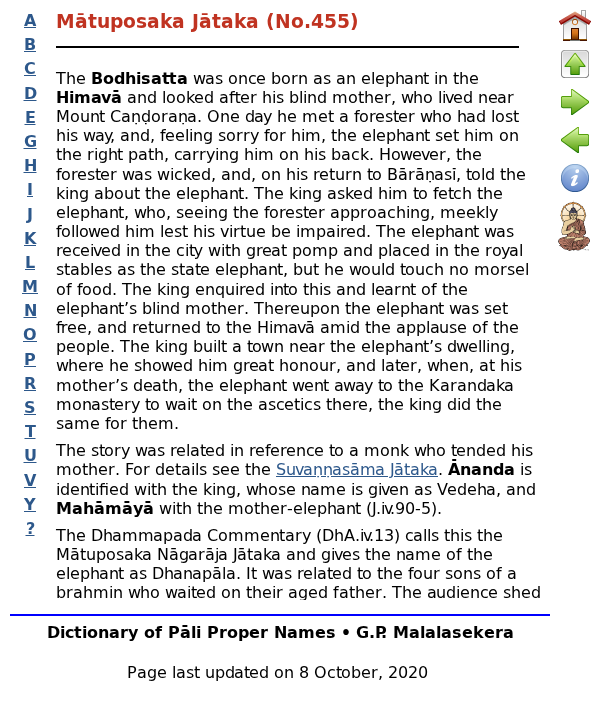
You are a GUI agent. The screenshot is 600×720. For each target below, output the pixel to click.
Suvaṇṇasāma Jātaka (357, 468)
